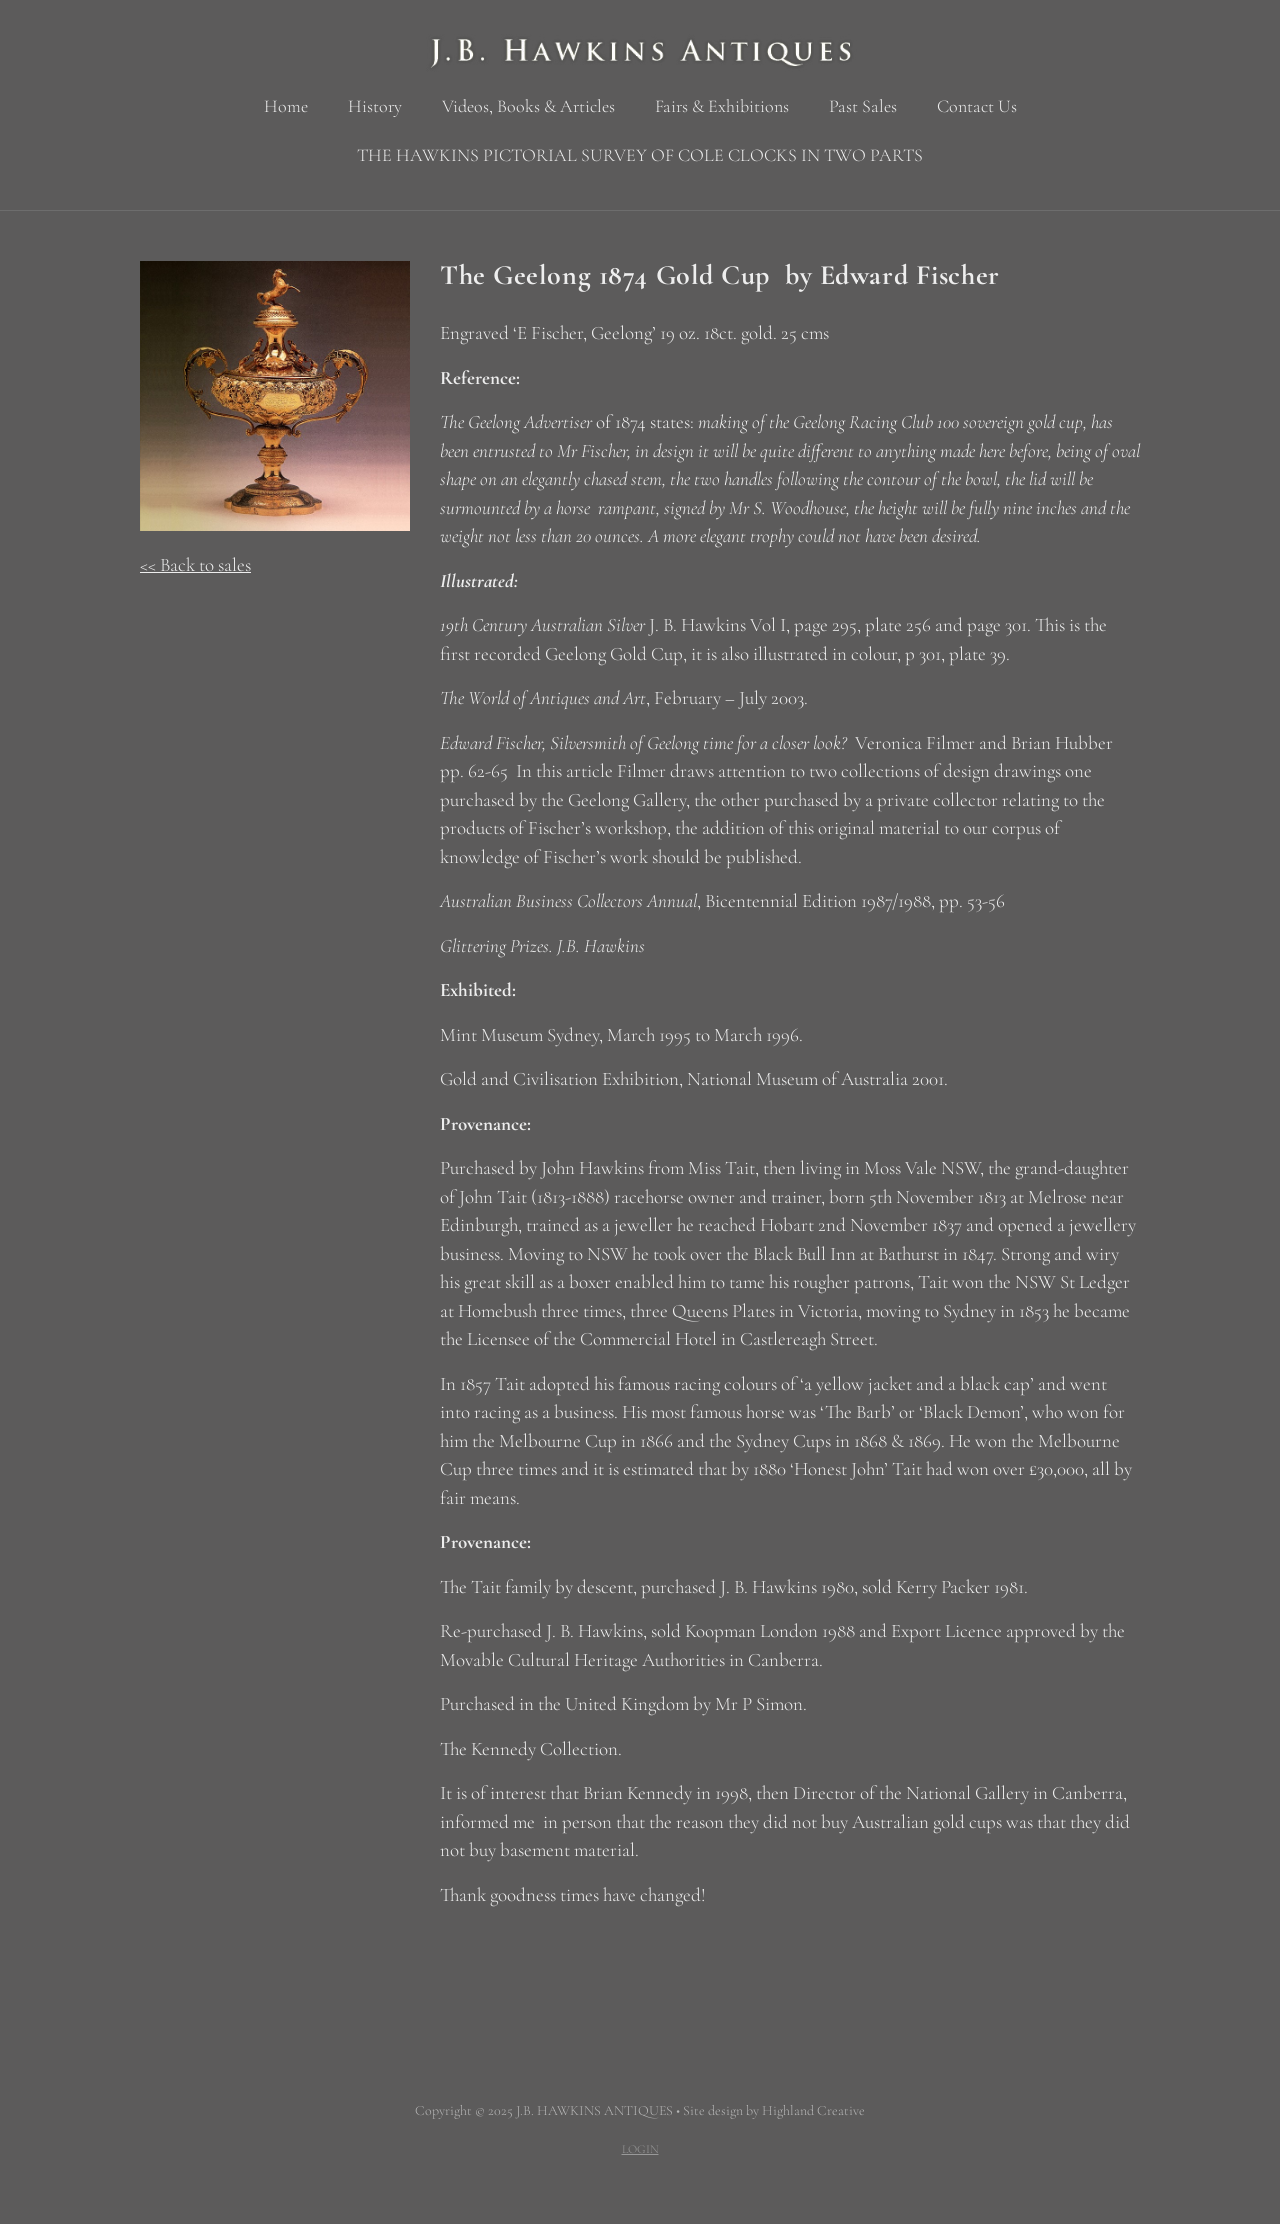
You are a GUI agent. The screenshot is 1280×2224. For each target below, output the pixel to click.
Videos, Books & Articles (528, 106)
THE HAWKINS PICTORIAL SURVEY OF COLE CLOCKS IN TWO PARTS (640, 155)
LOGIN (640, 2149)
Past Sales (863, 106)
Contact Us (977, 106)
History (375, 106)
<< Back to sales (195, 564)
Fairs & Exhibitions (722, 106)
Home (286, 106)
